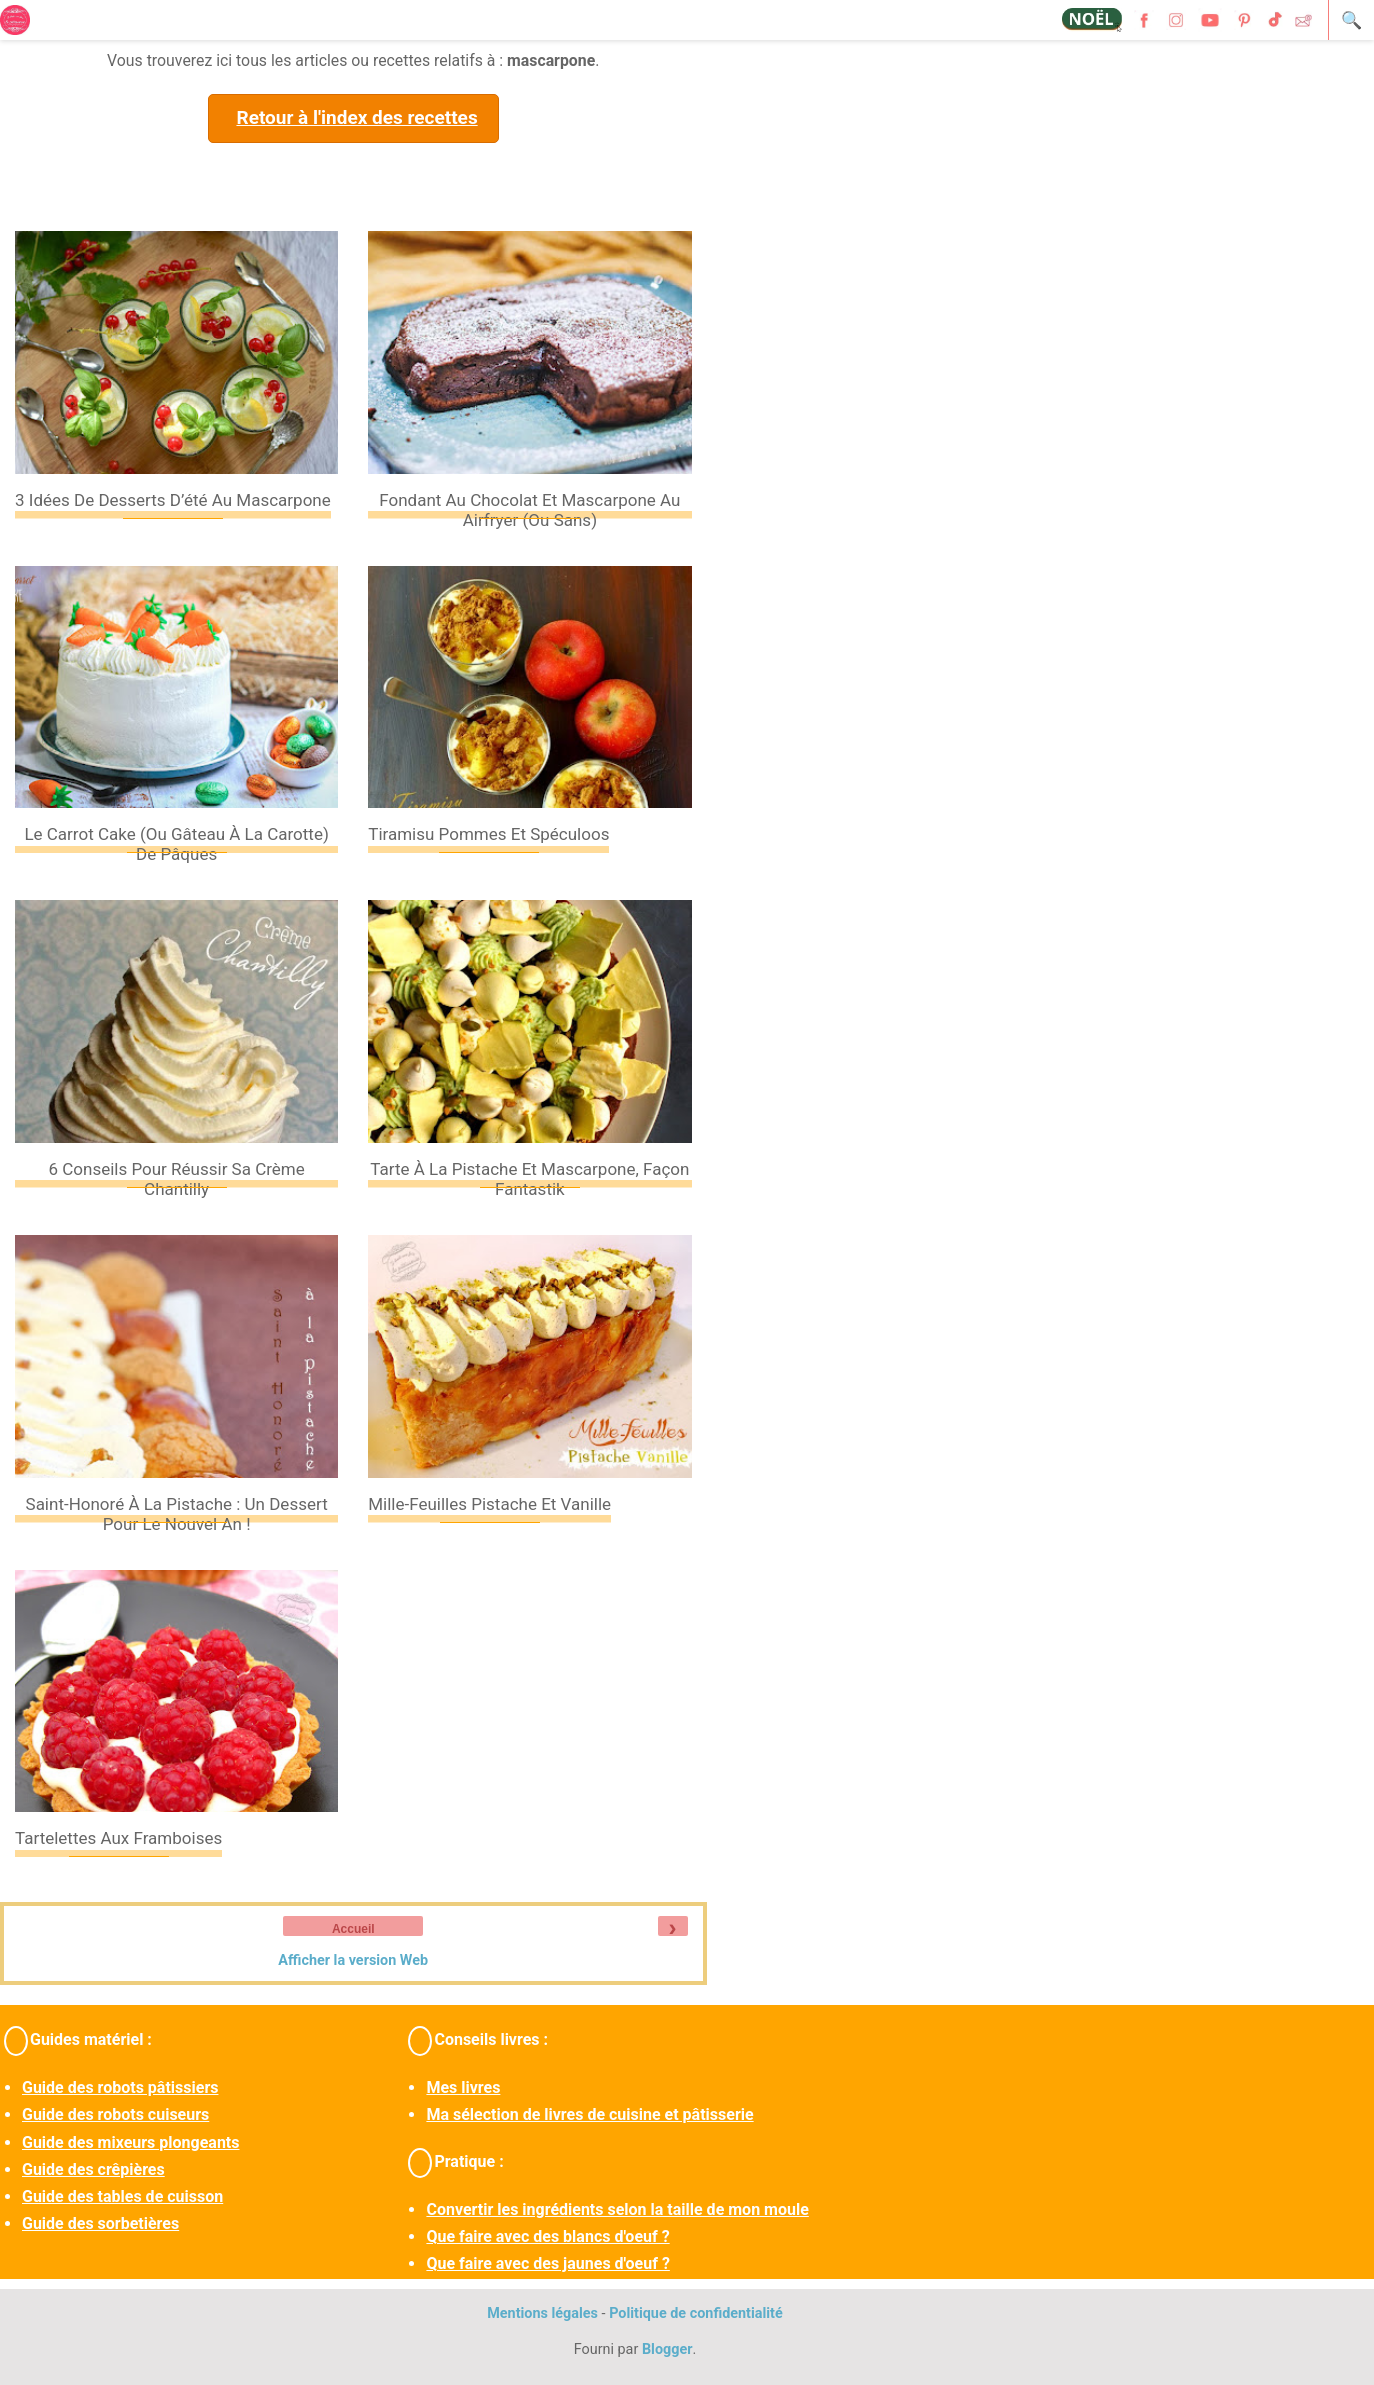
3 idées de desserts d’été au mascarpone (173, 500)
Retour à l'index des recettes (356, 117)
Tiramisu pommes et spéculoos (488, 834)
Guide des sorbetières (100, 2223)
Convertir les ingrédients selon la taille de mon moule (617, 2209)
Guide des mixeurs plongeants (130, 2142)
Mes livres (463, 2087)
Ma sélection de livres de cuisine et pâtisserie (589, 2114)
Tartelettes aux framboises (118, 1838)
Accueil (353, 1929)
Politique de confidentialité (696, 2313)
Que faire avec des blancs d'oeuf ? (547, 2236)
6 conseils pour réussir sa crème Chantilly (176, 1179)
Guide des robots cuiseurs (115, 2114)
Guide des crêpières (93, 2169)
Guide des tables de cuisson (122, 2196)
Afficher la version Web (353, 1960)
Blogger (667, 2349)
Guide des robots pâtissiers (120, 2087)
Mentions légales (542, 2313)
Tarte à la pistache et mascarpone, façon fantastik (529, 1179)
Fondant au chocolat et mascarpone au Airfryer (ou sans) (529, 510)
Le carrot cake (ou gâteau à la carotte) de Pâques (176, 844)
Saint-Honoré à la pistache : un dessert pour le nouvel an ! (177, 1514)
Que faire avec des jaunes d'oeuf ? (547, 2263)
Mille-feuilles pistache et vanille (489, 1504)
